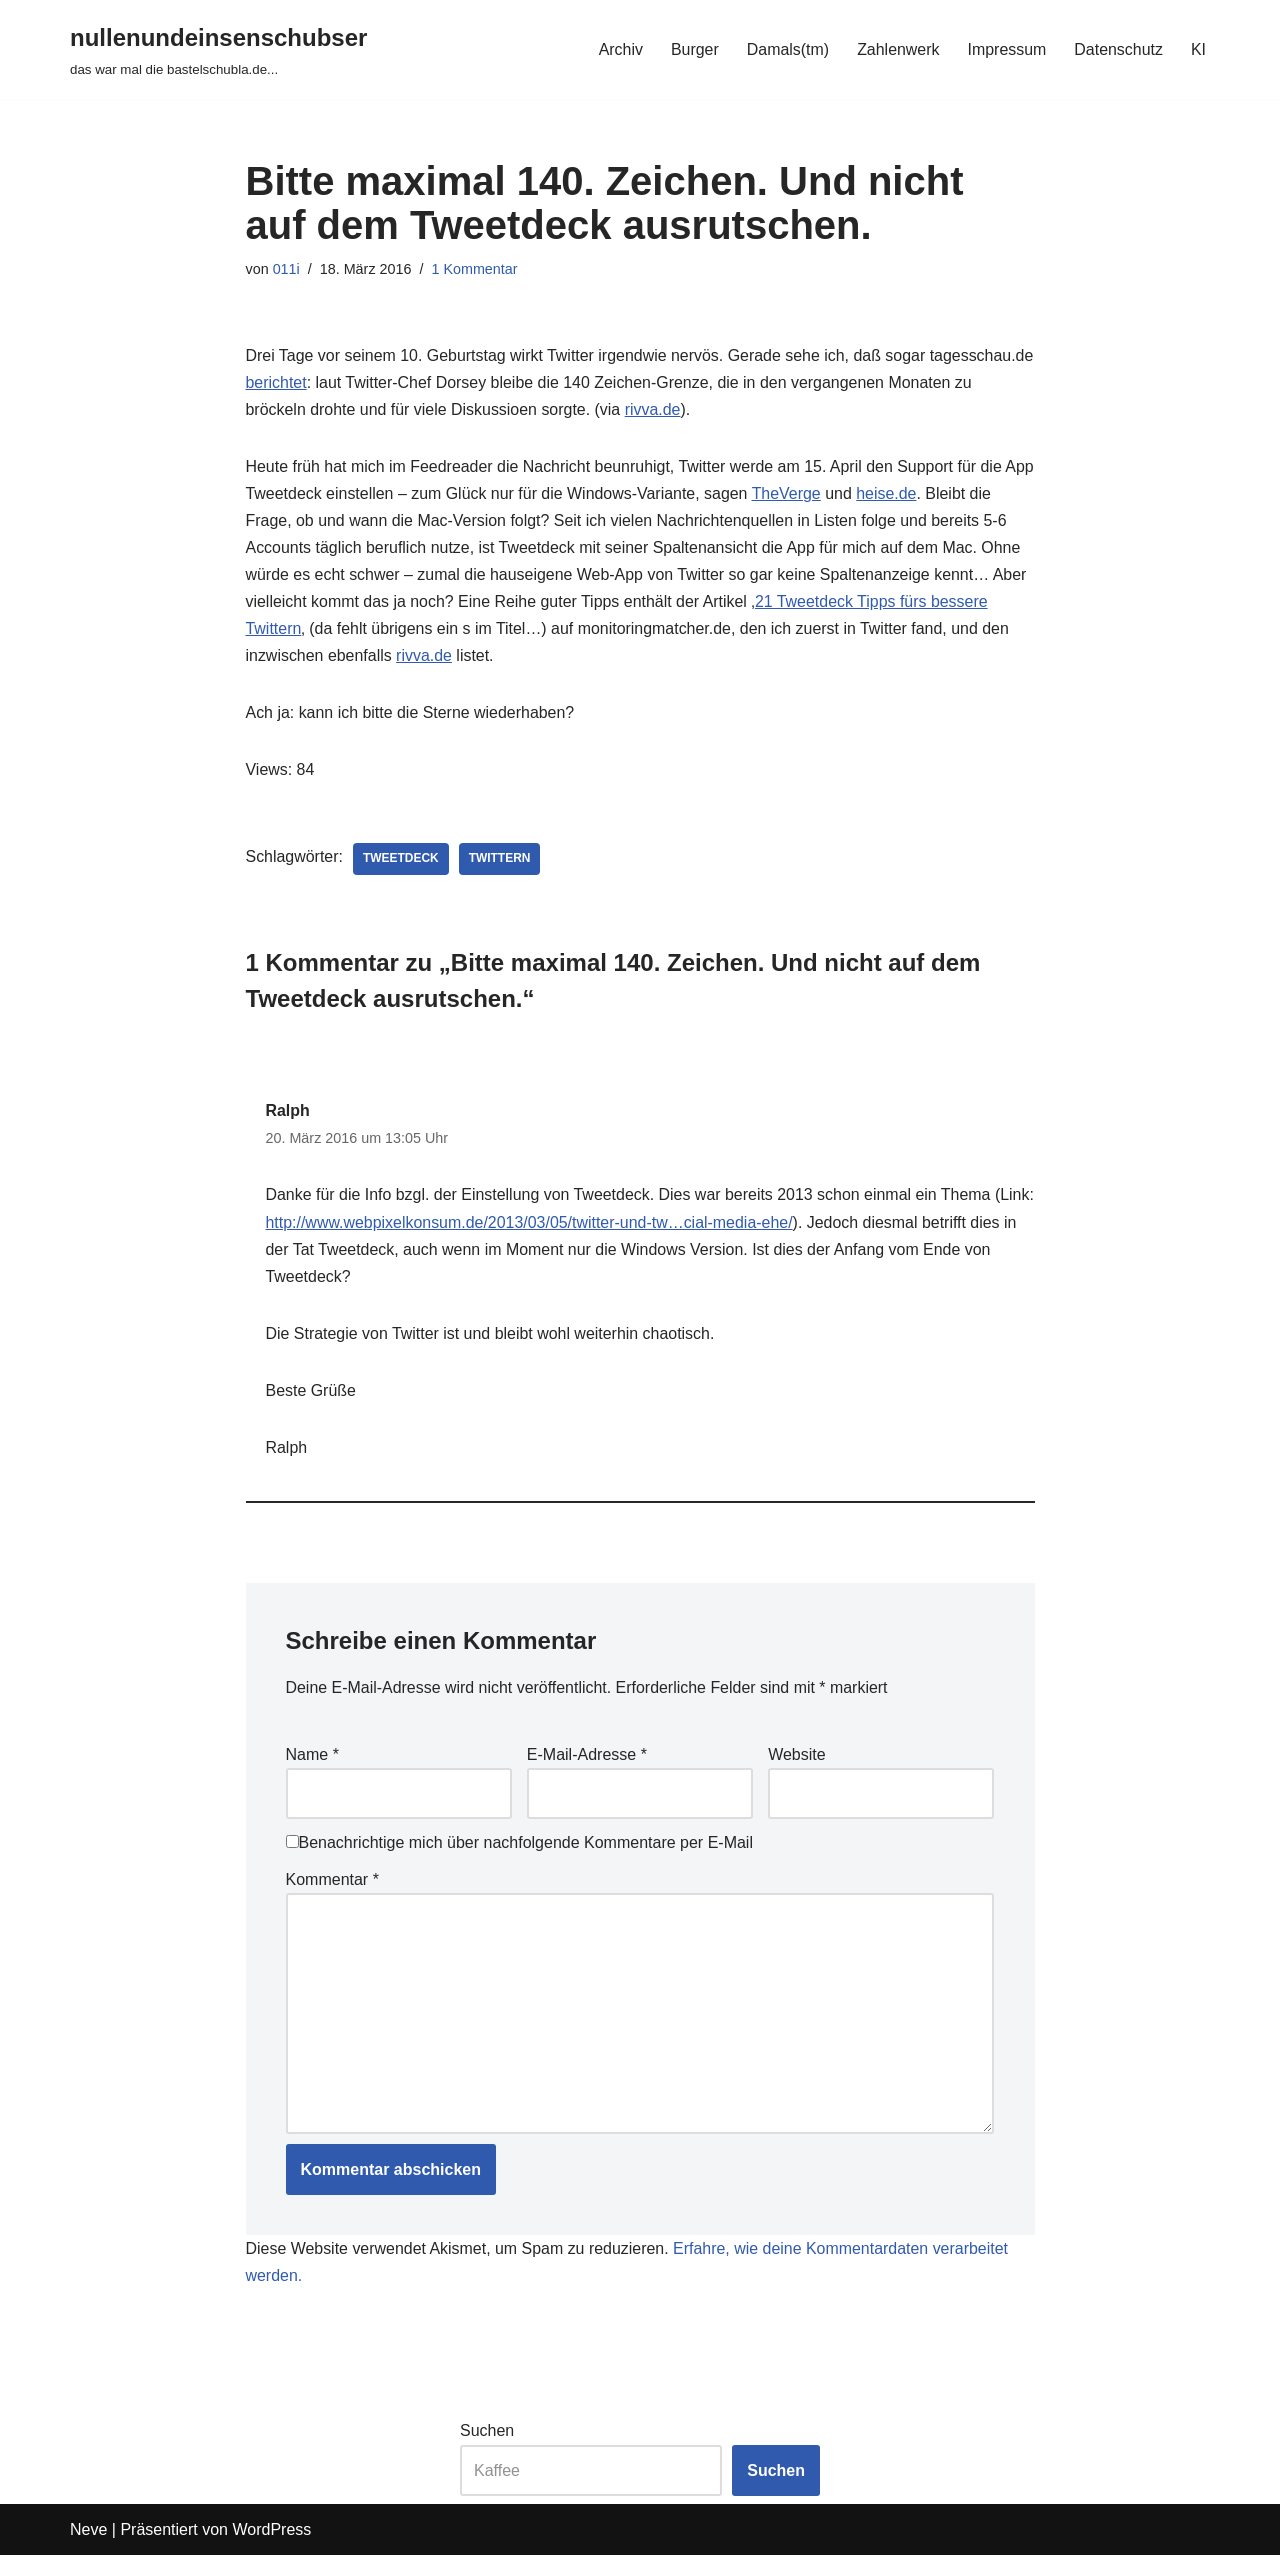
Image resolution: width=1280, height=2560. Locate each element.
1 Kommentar (475, 269)
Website (797, 1757)
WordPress (271, 2534)
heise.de (921, 494)
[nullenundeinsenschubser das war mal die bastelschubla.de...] (218, 49)
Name (312, 1757)
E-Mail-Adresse (587, 1757)
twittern (500, 861)
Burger (693, 49)
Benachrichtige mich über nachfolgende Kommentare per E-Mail (519, 1846)
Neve (88, 2534)
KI (1198, 49)
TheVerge (820, 494)
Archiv (619, 49)
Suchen (487, 2435)
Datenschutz (1118, 49)
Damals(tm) (786, 49)
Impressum (1006, 49)
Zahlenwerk (897, 49)
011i (286, 269)
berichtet (384, 382)
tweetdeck (401, 861)
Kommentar (332, 1883)
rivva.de (742, 409)
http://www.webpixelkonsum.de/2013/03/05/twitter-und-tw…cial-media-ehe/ (573, 1224)
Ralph (288, 1112)
